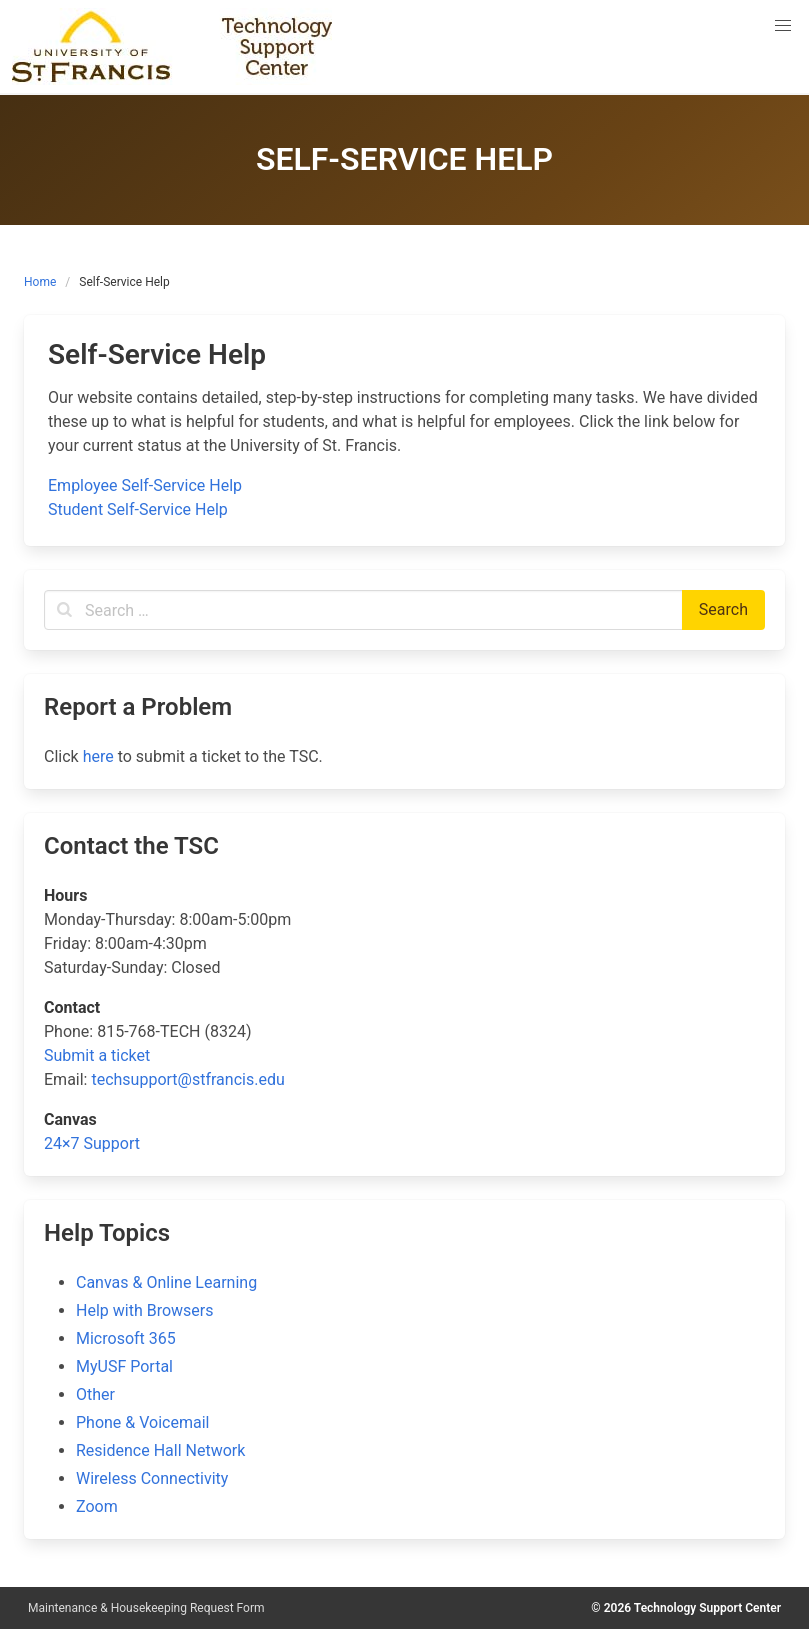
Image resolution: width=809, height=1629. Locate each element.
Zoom (97, 1506)
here (98, 756)
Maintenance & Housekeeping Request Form (146, 1608)
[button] (783, 26)
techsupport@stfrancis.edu (187, 1079)
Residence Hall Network (160, 1450)
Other (95, 1394)
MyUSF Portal (124, 1366)
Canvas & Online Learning (166, 1282)
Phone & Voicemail (142, 1422)
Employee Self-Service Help (145, 485)
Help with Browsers (144, 1310)
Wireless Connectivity (152, 1478)
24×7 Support (92, 1143)
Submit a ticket (97, 1055)
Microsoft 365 (126, 1338)
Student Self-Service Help (138, 509)
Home (40, 282)
